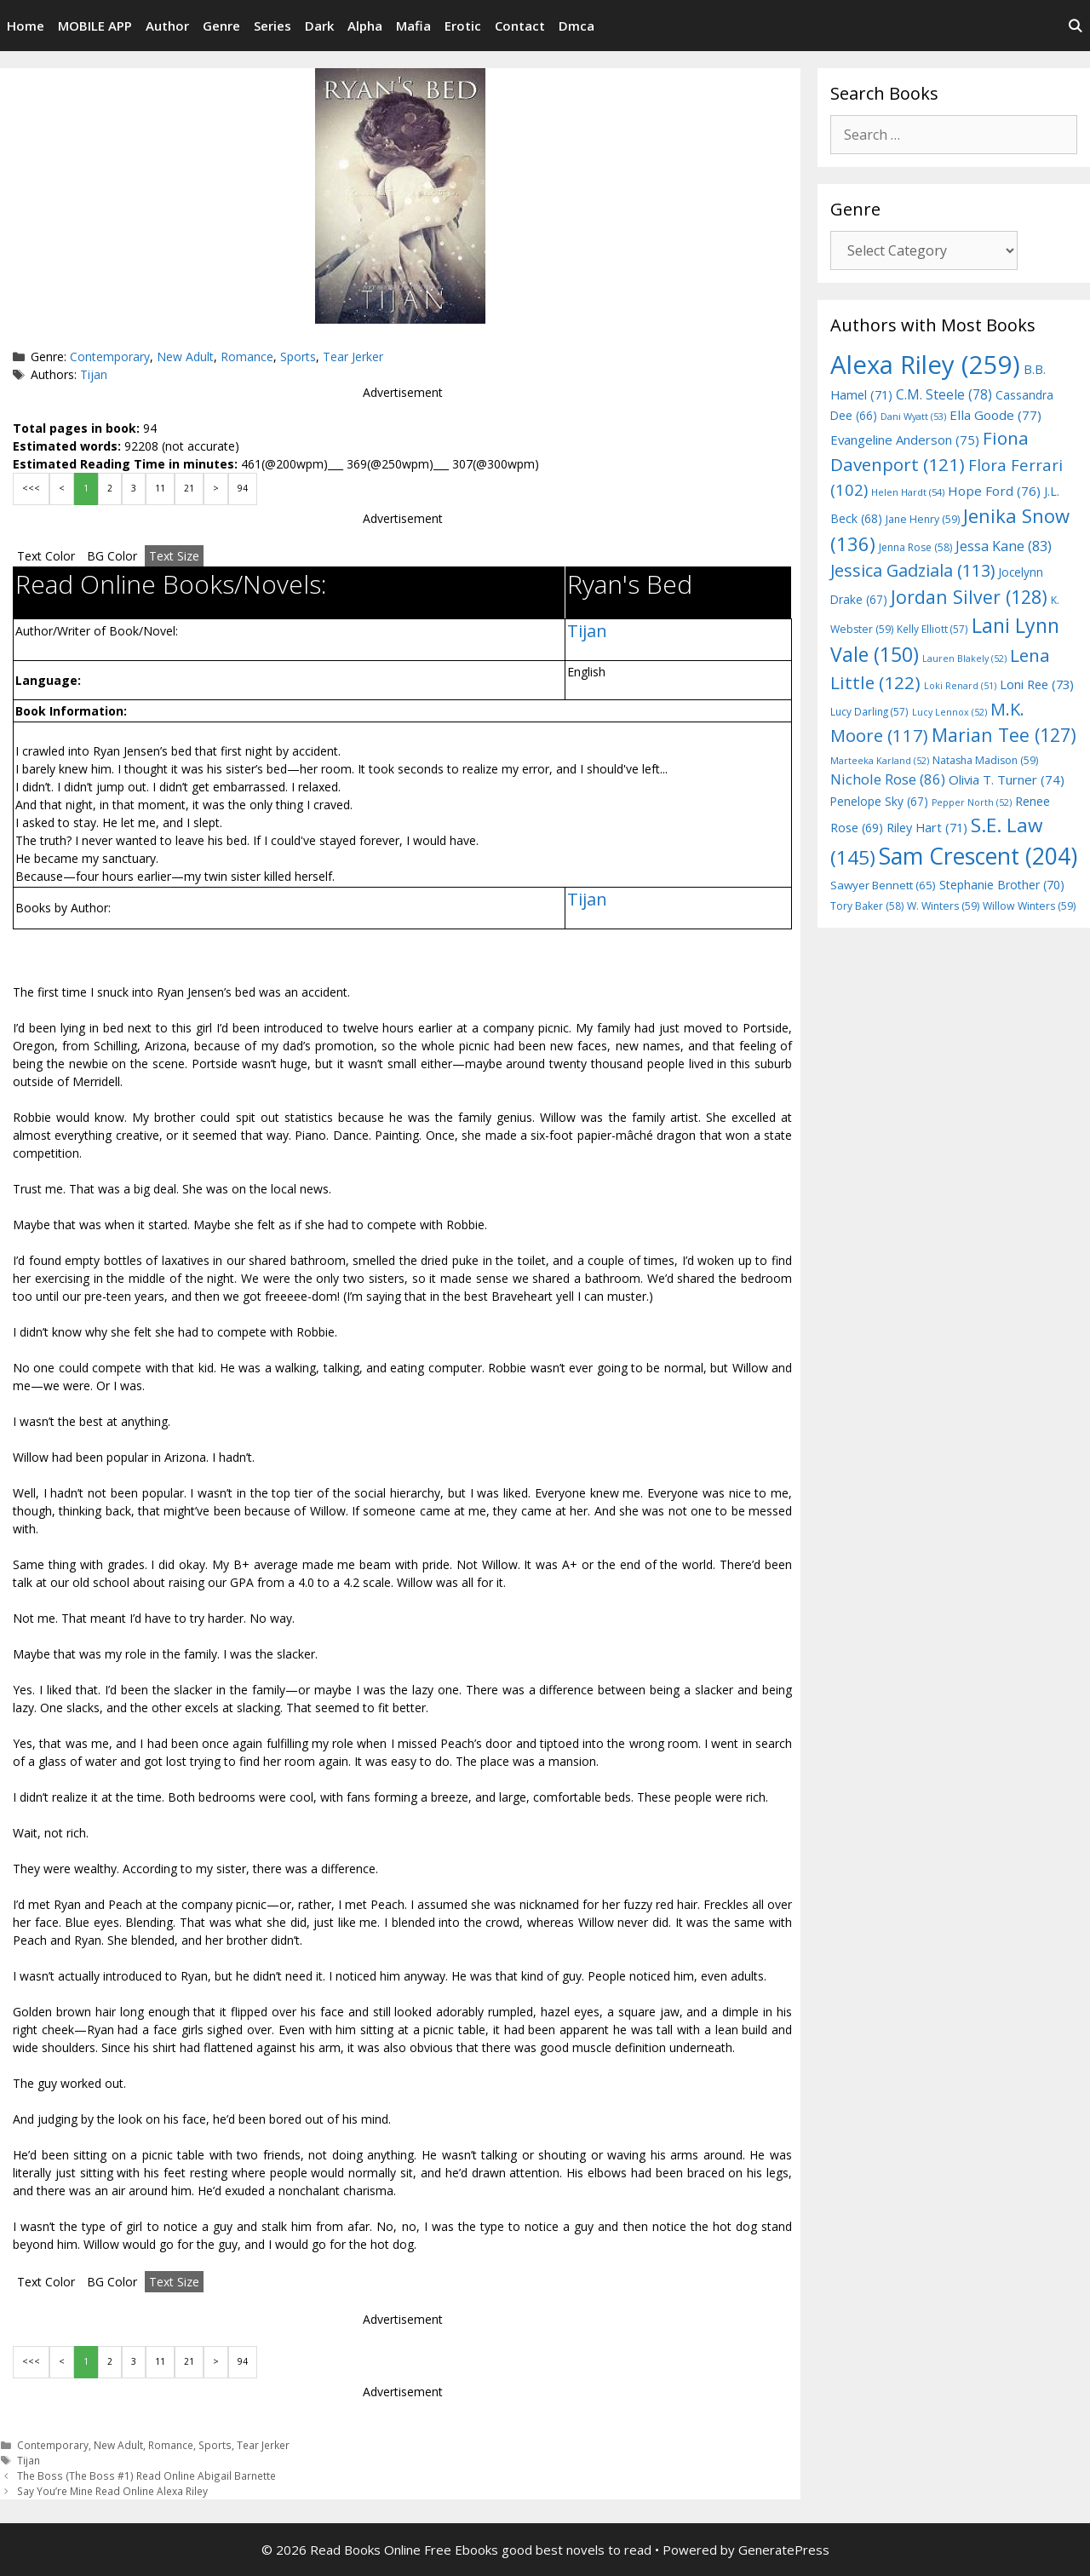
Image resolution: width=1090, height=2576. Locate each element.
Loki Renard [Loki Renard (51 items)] (960, 686)
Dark (319, 25)
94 (243, 488)
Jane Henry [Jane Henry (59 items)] (923, 519)
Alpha (364, 25)
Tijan (93, 374)
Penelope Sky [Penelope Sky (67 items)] (879, 801)
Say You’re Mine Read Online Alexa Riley (112, 2491)
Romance (247, 356)
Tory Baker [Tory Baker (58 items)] (867, 906)
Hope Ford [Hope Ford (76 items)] (994, 490)
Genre (221, 25)
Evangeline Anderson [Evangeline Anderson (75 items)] (904, 439)
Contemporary (110, 356)
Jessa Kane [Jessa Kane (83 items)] (1003, 546)
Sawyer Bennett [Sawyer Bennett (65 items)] (883, 885)
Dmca (576, 25)
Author (167, 25)
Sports (298, 356)
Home (25, 25)
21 (189, 488)
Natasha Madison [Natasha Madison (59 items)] (985, 760)
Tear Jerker (353, 356)
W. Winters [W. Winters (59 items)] (943, 906)
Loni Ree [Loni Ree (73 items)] (1037, 684)
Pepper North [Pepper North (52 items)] (972, 802)
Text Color (46, 556)
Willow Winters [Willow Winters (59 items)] (1029, 906)
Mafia (413, 25)
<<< (31, 488)
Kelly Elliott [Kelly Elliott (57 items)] (932, 628)
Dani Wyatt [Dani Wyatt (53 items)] (913, 416)
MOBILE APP (95, 25)
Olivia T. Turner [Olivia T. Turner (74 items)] (1006, 779)
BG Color (112, 556)
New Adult (185, 356)
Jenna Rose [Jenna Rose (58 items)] (915, 547)
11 (160, 488)
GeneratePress (783, 2549)
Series (272, 25)
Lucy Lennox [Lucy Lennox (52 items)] (949, 712)
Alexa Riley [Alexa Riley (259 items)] (925, 365)
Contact (520, 25)
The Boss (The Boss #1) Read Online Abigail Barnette (146, 2475)
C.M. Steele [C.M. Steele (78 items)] (944, 394)
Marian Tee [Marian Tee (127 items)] (1004, 734)
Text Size (174, 556)
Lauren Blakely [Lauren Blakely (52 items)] (964, 658)
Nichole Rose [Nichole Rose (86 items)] (887, 779)
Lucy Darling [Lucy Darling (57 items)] (869, 711)
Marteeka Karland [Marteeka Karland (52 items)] (879, 761)
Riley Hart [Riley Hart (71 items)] (926, 827)
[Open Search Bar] (1075, 25)
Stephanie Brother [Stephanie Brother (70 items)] (1001, 885)
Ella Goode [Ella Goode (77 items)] (995, 414)
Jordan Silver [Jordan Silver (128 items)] (969, 596)
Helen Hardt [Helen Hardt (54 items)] (907, 492)
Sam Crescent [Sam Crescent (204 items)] (978, 856)
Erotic (463, 25)
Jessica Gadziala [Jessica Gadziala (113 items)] (912, 570)
